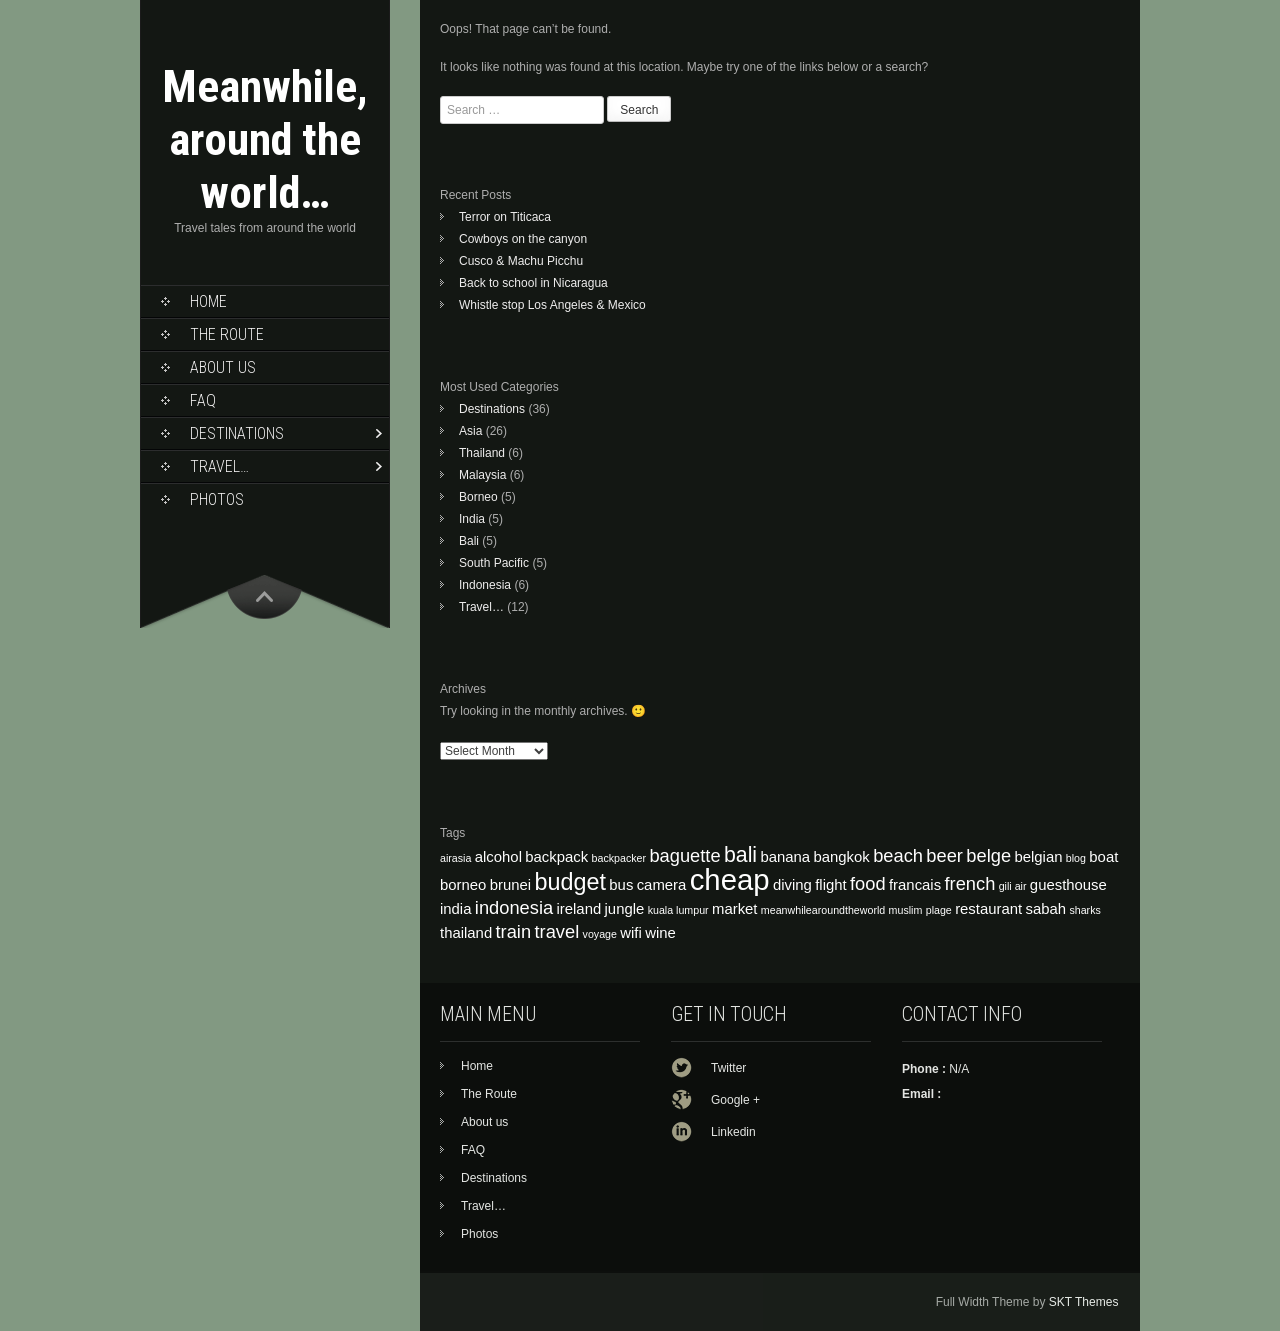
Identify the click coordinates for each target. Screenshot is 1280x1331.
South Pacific (494, 563)
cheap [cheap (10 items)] (730, 879)
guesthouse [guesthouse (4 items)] (1068, 885)
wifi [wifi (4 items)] (631, 933)
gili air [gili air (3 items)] (1013, 886)
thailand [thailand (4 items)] (466, 933)
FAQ (203, 400)
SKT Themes (1084, 1302)
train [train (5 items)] (514, 931)
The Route (227, 334)
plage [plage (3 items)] (939, 910)
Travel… (219, 466)
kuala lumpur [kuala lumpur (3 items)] (678, 910)
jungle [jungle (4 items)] (625, 909)
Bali (469, 541)
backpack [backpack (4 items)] (556, 857)
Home (208, 301)
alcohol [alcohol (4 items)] (498, 857)
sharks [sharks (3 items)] (1084, 910)
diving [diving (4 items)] (792, 885)
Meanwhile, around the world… (265, 139)
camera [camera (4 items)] (662, 885)
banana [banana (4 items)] (785, 857)
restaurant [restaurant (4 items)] (988, 909)
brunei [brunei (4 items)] (510, 885)
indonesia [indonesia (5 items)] (514, 907)
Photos (217, 499)
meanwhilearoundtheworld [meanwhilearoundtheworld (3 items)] (823, 910)
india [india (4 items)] (455, 909)
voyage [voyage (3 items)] (600, 934)
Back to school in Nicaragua (533, 283)
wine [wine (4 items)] (660, 933)
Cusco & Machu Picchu (521, 261)
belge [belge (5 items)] (988, 855)
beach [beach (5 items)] (898, 855)
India (472, 519)
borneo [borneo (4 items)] (463, 885)
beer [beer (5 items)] (944, 855)
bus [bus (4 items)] (621, 885)
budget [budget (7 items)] (570, 882)
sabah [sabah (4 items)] (1046, 909)
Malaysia (482, 475)
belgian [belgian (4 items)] (1038, 857)
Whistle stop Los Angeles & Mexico (552, 305)
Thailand (482, 453)
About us (223, 367)
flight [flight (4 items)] (830, 885)
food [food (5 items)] (868, 883)
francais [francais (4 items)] (915, 885)
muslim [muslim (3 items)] (906, 910)
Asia (470, 431)
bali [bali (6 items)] (740, 855)
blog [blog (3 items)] (1076, 858)
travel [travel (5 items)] (556, 931)
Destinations (237, 433)
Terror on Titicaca (505, 217)
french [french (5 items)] (969, 883)
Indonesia (485, 585)
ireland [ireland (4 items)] (579, 909)
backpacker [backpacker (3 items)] (619, 858)
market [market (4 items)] (735, 909)
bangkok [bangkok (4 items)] (841, 857)
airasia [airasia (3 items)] (455, 858)
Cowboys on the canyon (523, 239)
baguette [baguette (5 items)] (684, 855)
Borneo (478, 497)
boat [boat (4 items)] (1103, 857)
